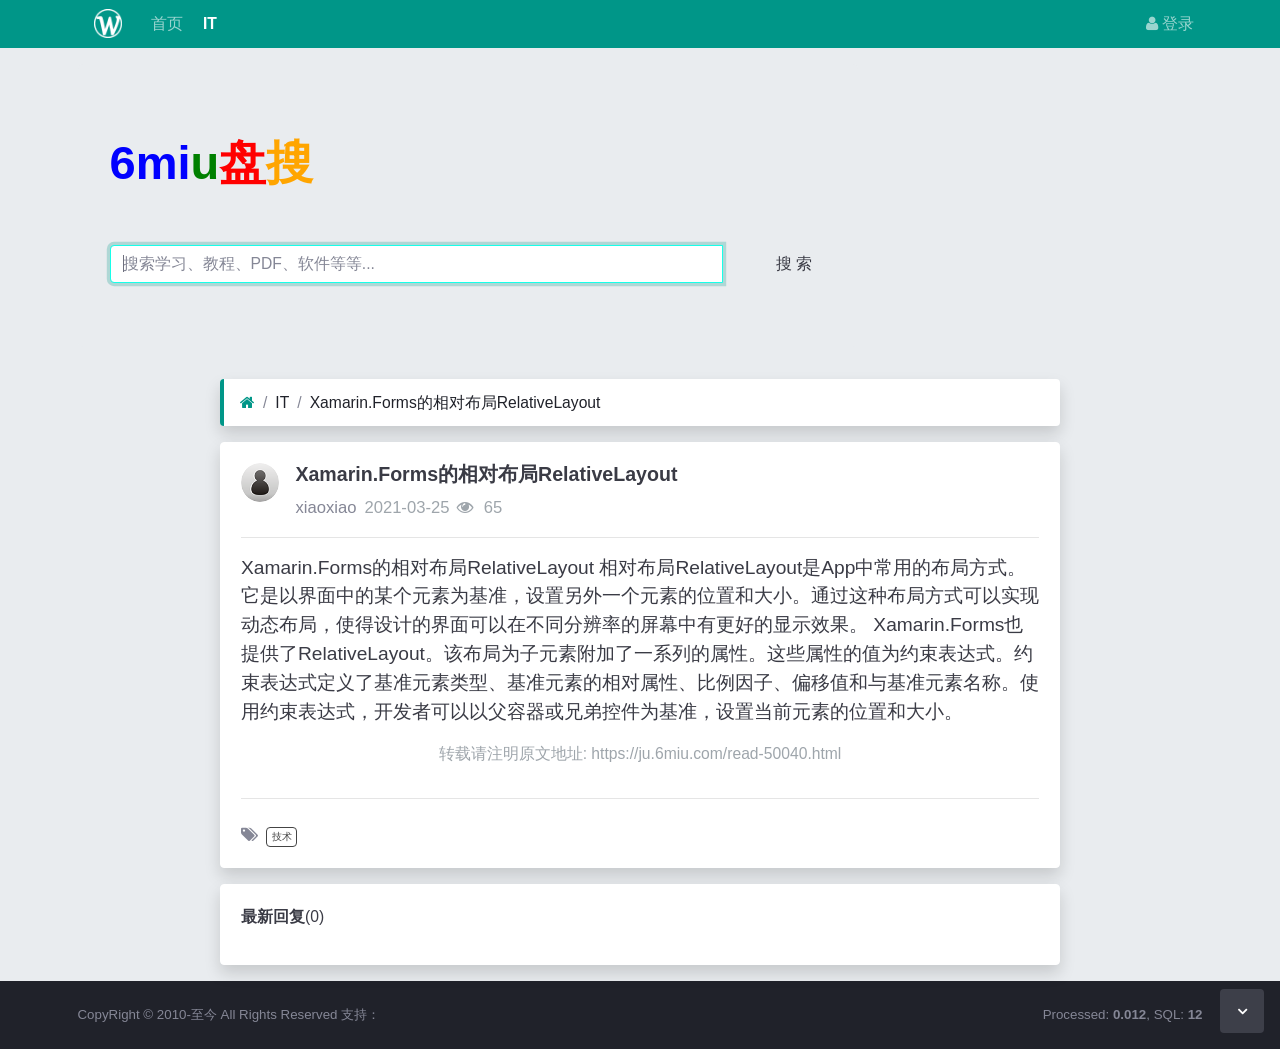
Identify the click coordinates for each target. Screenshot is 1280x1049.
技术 (282, 836)
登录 (1170, 23)
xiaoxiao (325, 507)
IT (208, 23)
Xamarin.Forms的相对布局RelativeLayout (455, 402)
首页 (164, 23)
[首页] (247, 403)
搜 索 (794, 263)
